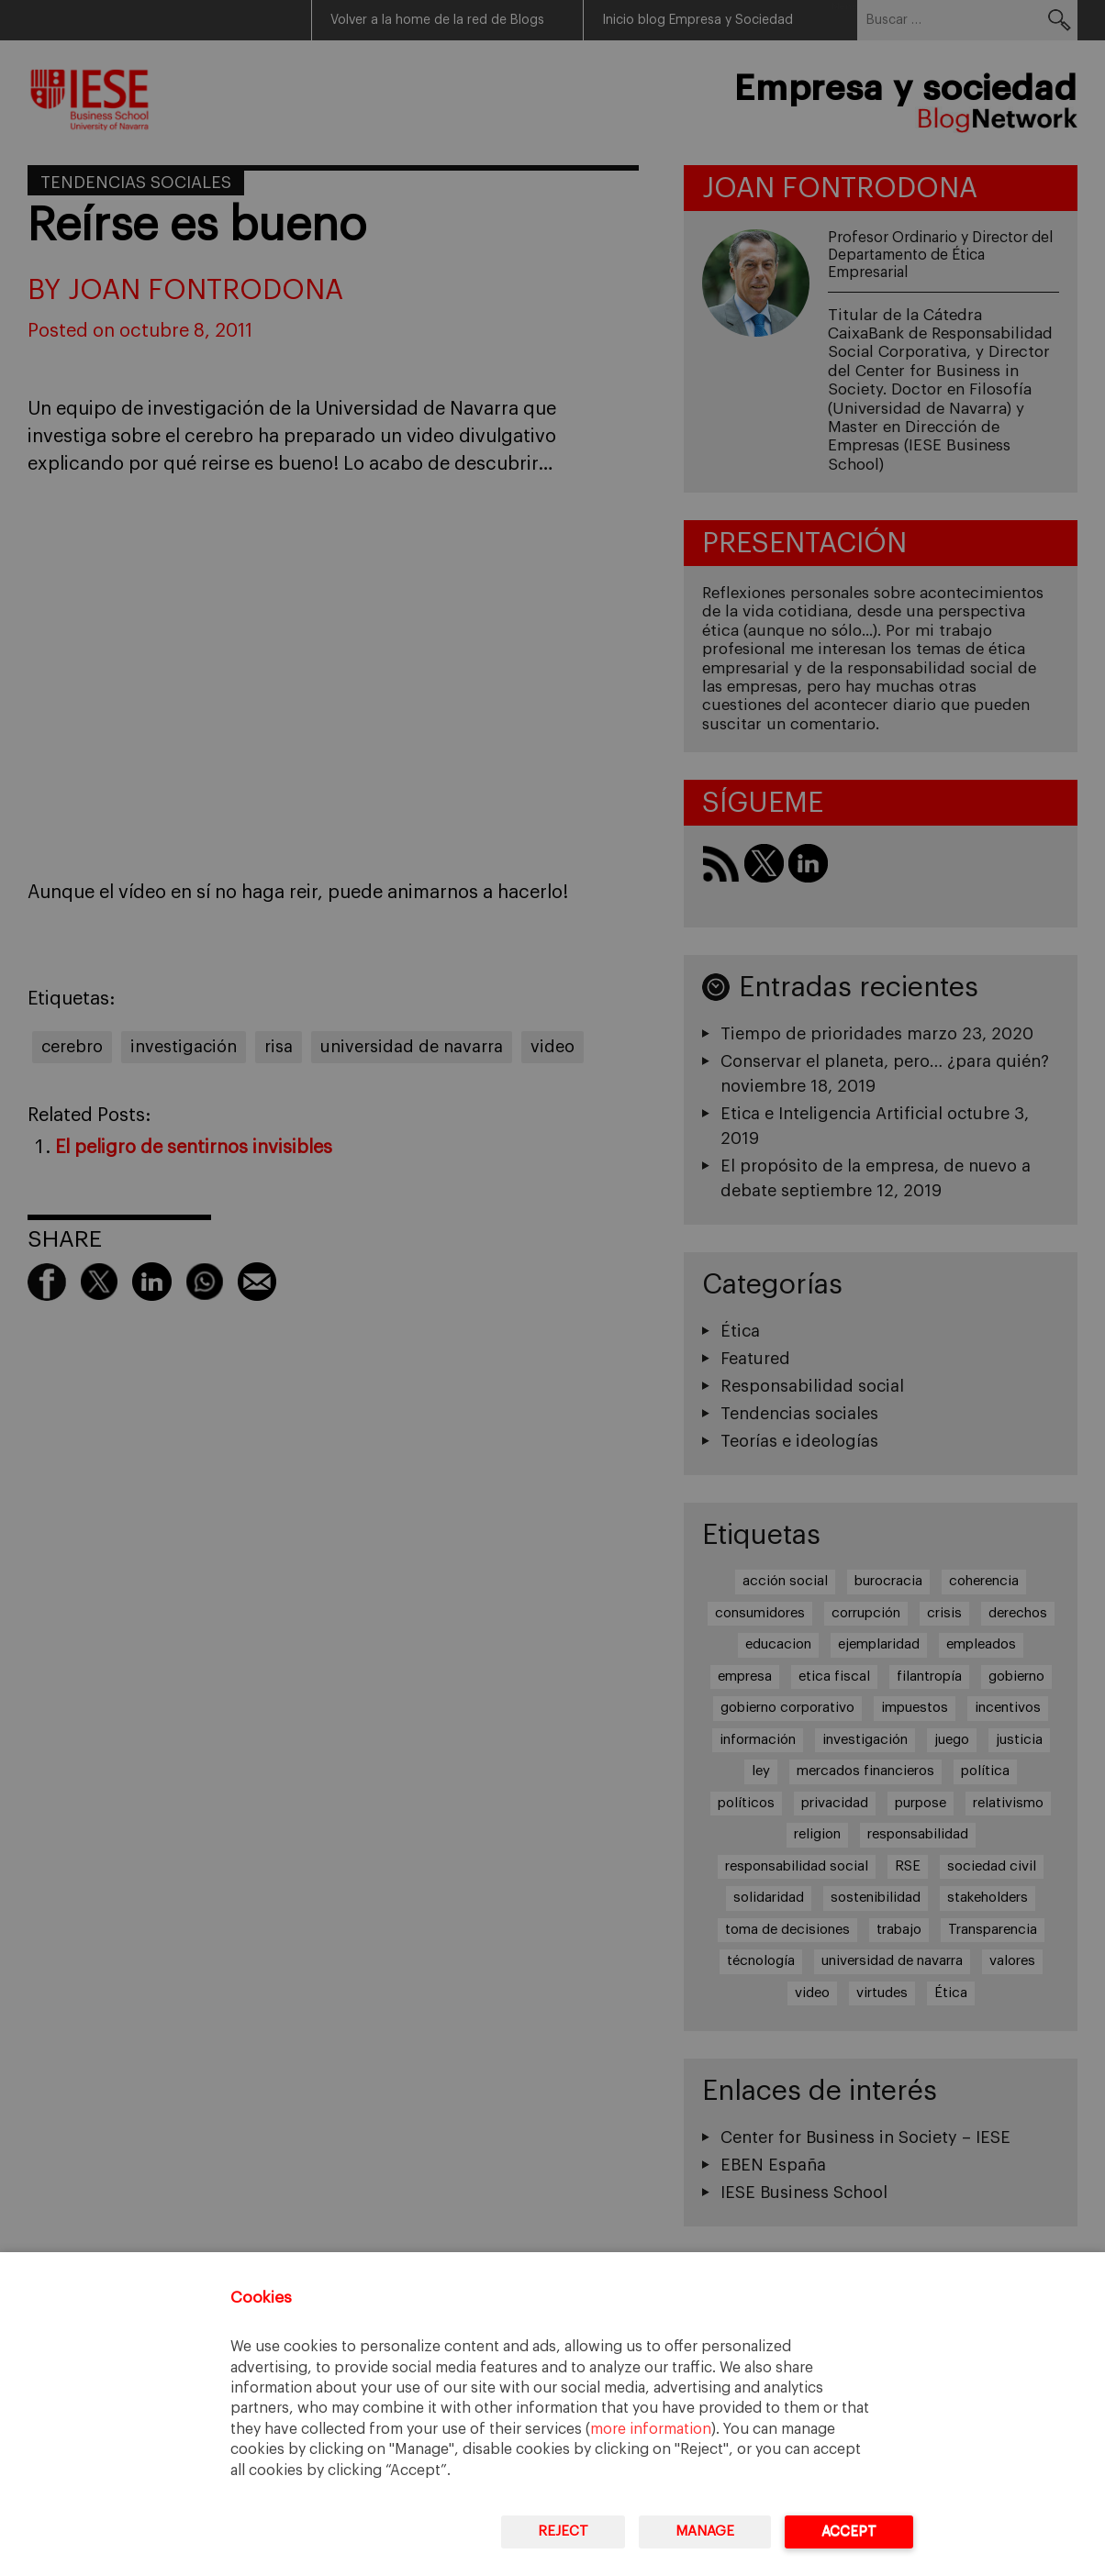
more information (650, 2429)
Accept (848, 2531)
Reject (563, 2531)
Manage (704, 2531)
